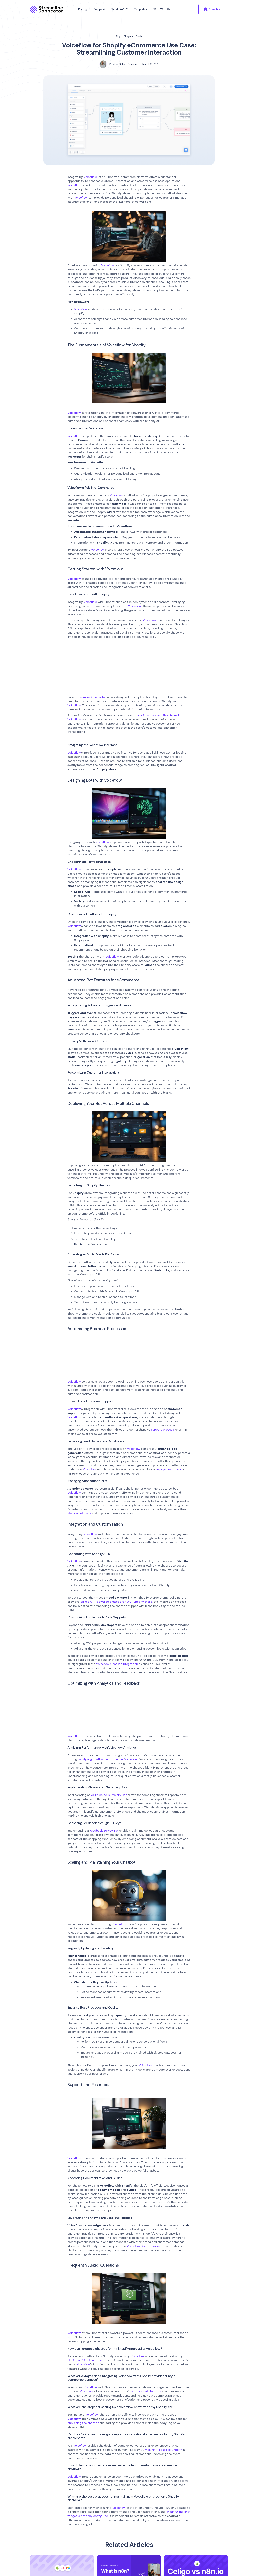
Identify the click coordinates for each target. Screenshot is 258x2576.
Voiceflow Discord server (144, 2246)
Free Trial (215, 9)
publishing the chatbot (83, 2423)
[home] (46, 9)
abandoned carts (79, 1513)
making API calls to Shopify (163, 2450)
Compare (99, 9)
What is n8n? (119, 9)
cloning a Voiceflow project (86, 2360)
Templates (140, 9)
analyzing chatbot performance (101, 1759)
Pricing (82, 9)
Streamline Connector (91, 697)
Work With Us (161, 9)
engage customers (168, 1469)
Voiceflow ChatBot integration (117, 1664)
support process (162, 1430)
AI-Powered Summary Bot (109, 1795)
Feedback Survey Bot (104, 1831)
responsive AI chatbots (145, 2391)
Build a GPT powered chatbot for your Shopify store (116, 1602)
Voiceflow (90, 177)
